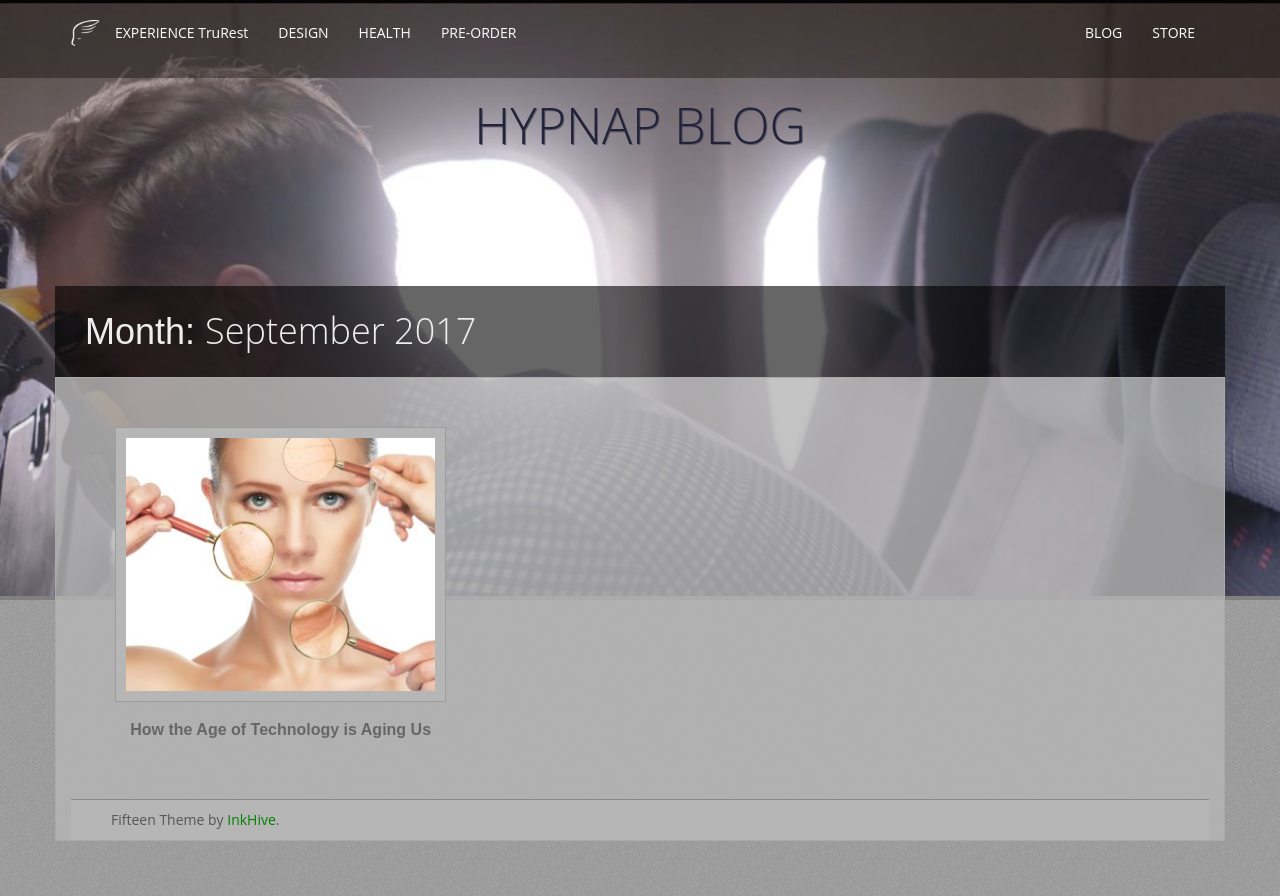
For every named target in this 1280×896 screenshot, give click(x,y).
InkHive (251, 819)
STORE (1173, 32)
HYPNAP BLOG (639, 125)
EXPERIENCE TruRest (181, 32)
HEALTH (385, 32)
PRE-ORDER (478, 32)
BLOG (1103, 32)
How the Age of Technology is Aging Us (280, 729)
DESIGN (303, 32)
